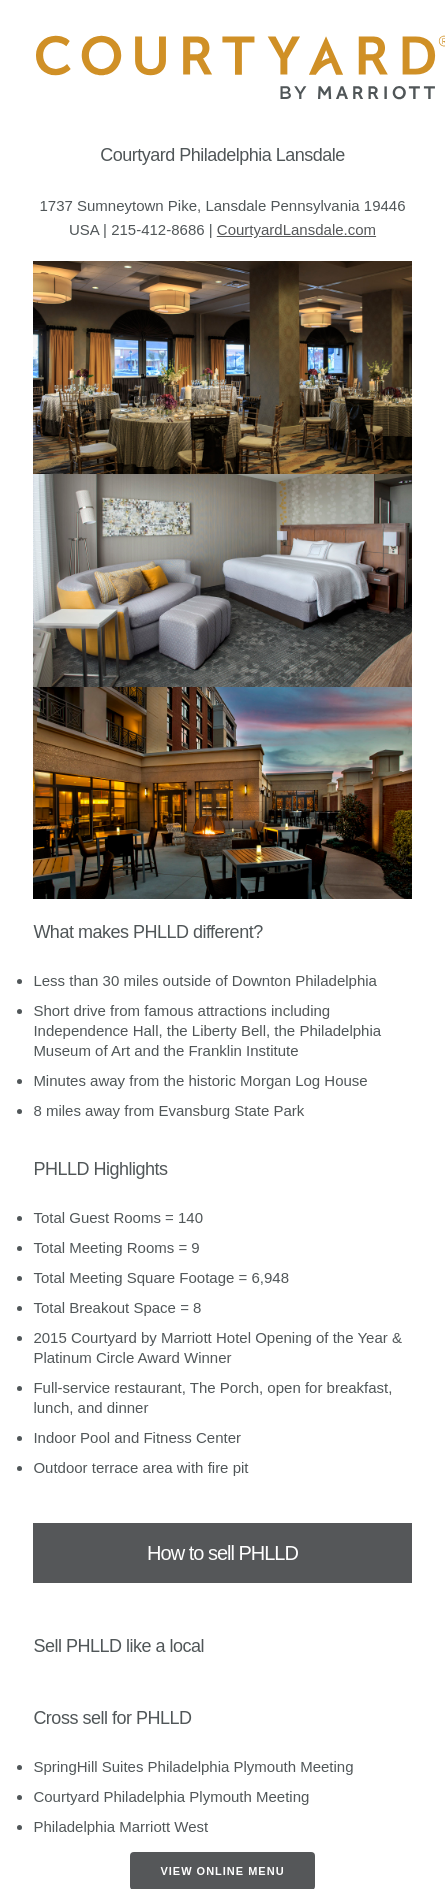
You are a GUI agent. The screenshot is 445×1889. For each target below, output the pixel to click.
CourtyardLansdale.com (296, 229)
